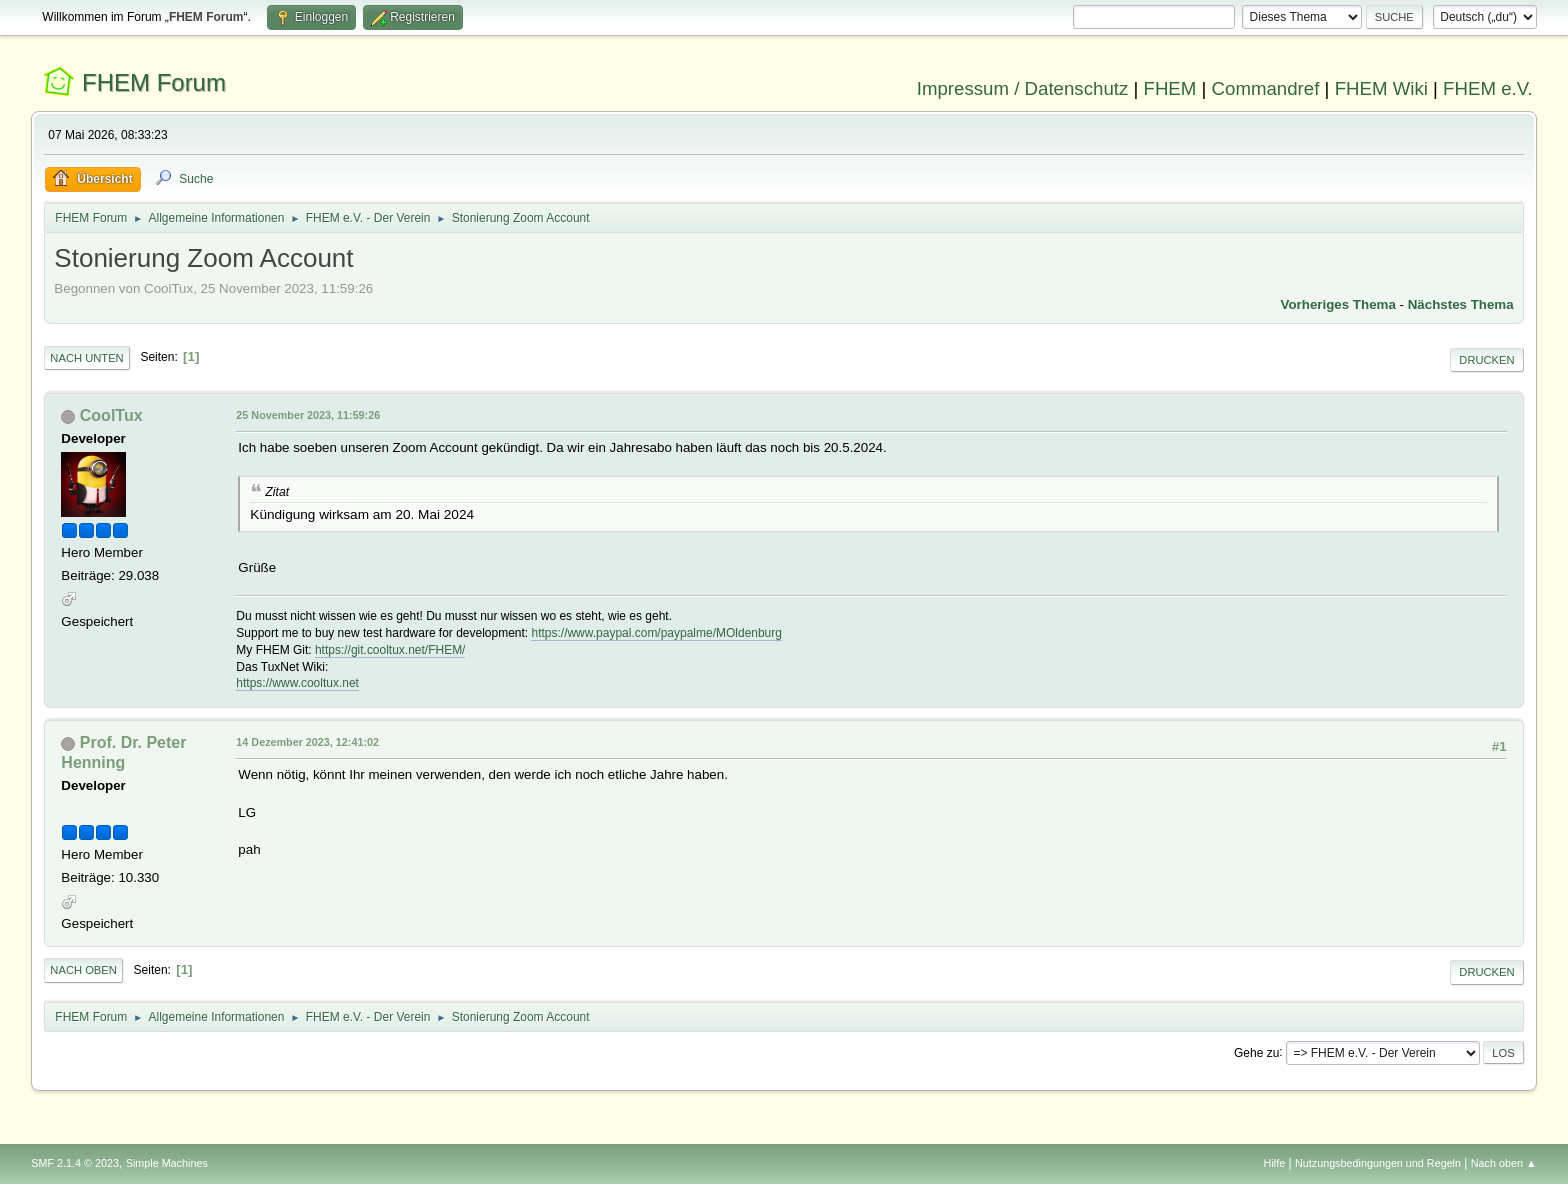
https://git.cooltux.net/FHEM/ (390, 650)
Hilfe (1275, 1163)
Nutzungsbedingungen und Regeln (1378, 1163)
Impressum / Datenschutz (1023, 88)
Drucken (1486, 360)
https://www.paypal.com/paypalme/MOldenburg (656, 633)
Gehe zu (1256, 1052)
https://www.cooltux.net (297, 683)
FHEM (1169, 88)
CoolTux (111, 415)
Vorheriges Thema (1338, 304)
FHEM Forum (154, 82)
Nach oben (83, 970)
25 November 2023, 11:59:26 (308, 415)
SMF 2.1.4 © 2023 (75, 1163)
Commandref (1266, 88)
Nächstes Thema (1461, 304)
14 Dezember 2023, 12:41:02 (307, 742)
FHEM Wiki (1381, 88)
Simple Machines (167, 1163)
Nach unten (86, 358)
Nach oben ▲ (1504, 1163)
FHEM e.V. (1488, 88)
